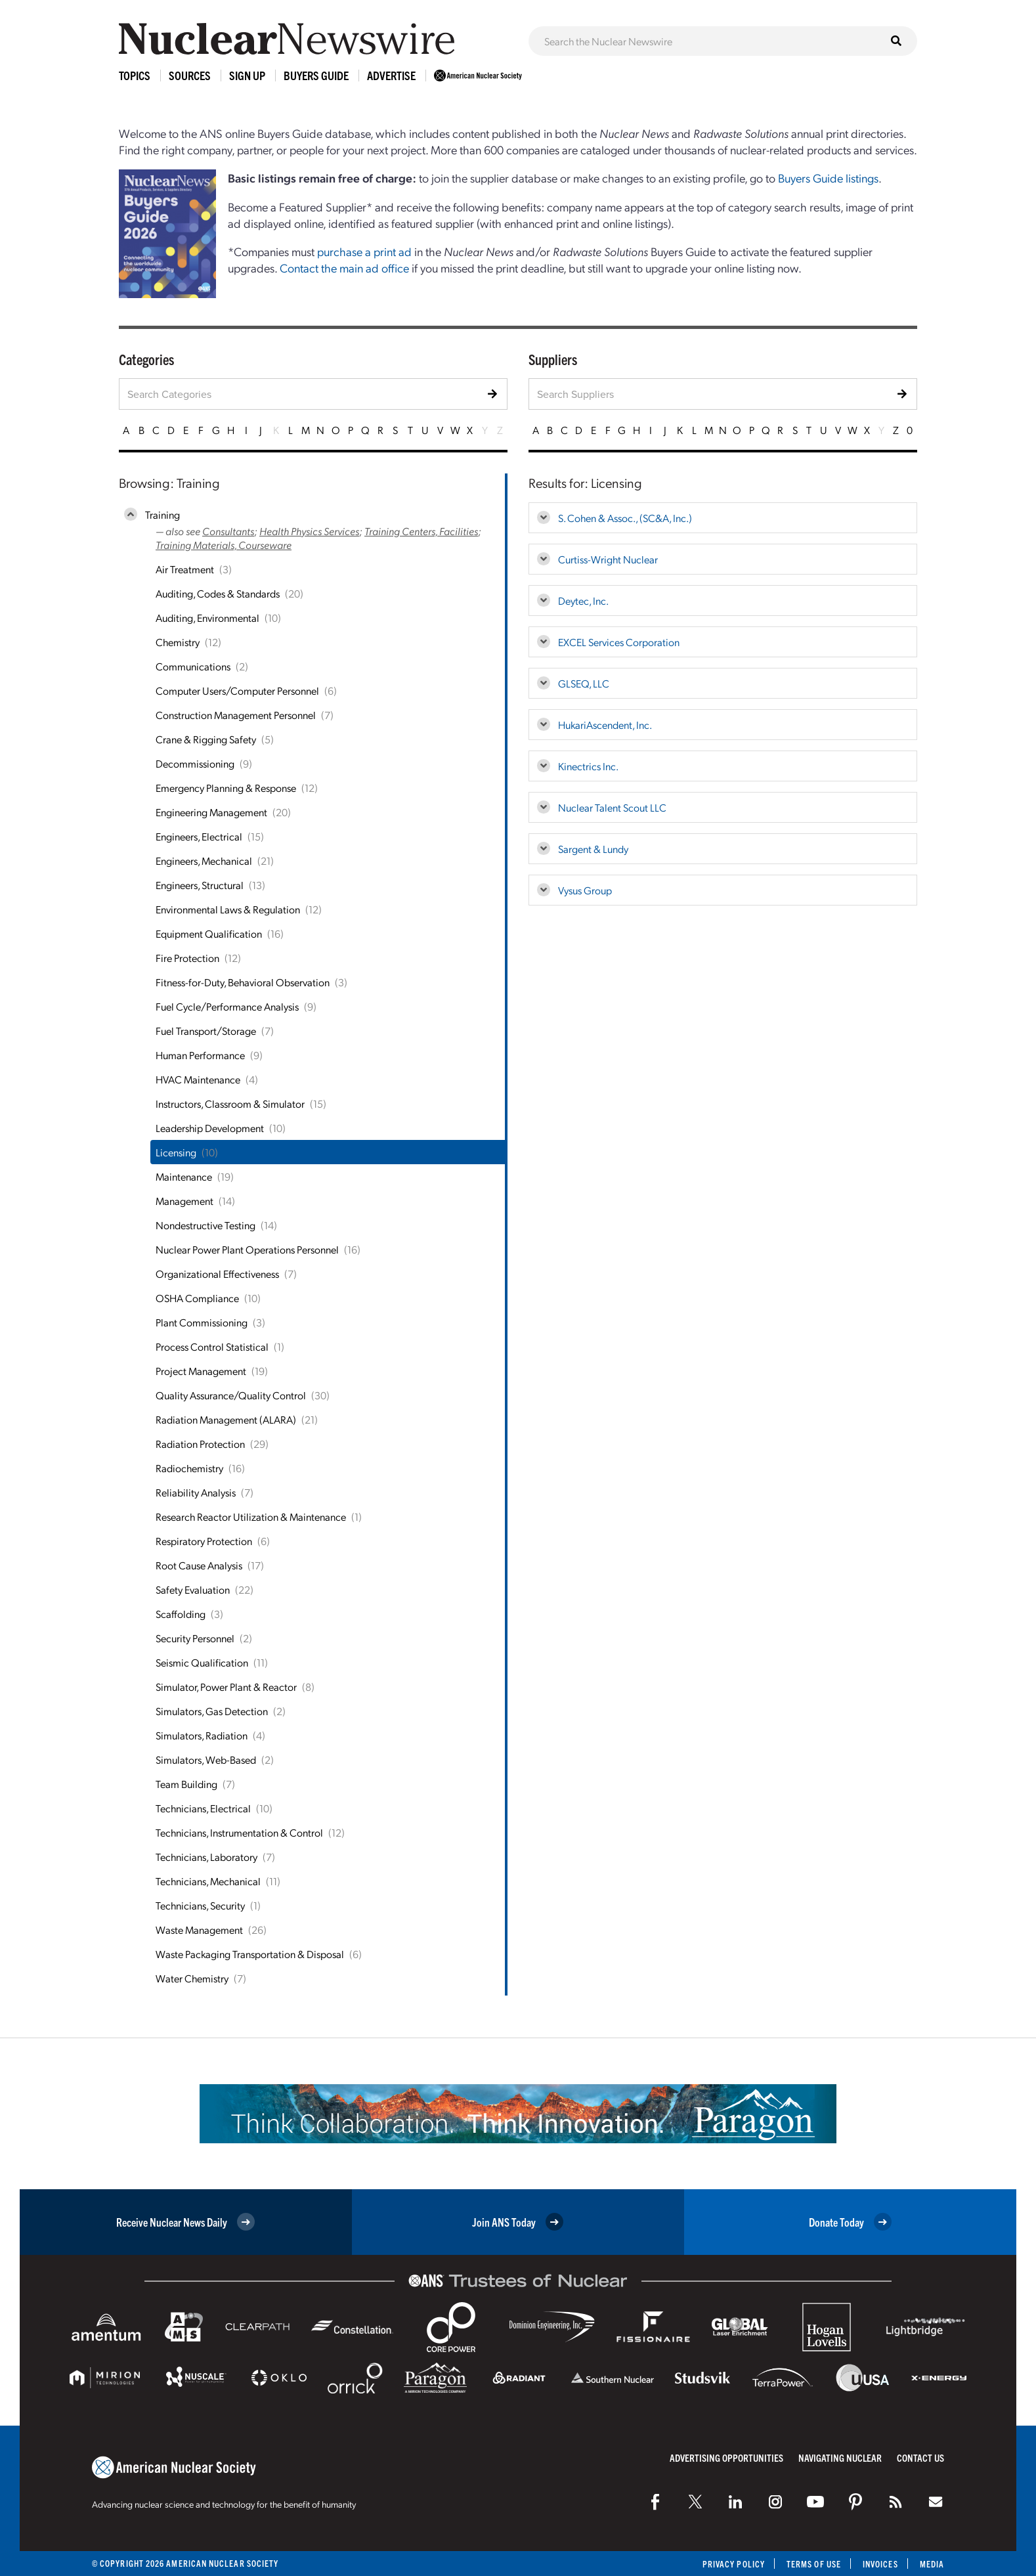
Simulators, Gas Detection (212, 1711)
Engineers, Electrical (199, 836)
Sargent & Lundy (593, 849)
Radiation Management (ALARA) (226, 1419)
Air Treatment (185, 569)
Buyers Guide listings (828, 177)
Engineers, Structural (200, 885)
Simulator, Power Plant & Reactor (226, 1686)
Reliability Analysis (196, 1492)
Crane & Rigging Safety (206, 739)
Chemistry (178, 642)
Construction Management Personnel (236, 715)
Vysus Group (585, 890)
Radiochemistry (189, 1468)
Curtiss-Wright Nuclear (608, 559)
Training (162, 514)
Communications (193, 666)
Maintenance (184, 1176)
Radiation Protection (200, 1444)
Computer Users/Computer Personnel (237, 690)
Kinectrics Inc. (588, 766)
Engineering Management (211, 812)
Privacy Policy (733, 2563)
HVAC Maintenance (198, 1079)
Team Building (186, 1784)
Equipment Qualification (209, 933)
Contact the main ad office (344, 267)
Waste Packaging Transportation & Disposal (250, 1954)
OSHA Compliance (197, 1298)
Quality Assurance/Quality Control (231, 1395)
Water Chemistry (192, 1978)
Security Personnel (195, 1638)
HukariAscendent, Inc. (605, 724)
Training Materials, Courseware (223, 545)
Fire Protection (187, 958)
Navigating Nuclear (840, 2457)
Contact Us (920, 2457)
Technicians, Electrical (203, 1808)
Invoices (880, 2563)
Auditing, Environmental (207, 617)
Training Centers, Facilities (421, 531)
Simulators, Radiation (202, 1735)
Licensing (176, 1152)
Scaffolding (180, 1614)
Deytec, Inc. (583, 600)
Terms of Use (814, 2563)
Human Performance (200, 1055)
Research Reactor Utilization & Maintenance (251, 1516)
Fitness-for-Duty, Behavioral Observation (243, 982)
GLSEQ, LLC (583, 683)
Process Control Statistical (212, 1346)
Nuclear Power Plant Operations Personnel (247, 1249)
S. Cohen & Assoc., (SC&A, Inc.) (625, 518)
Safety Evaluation (193, 1589)
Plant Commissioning (202, 1322)
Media (932, 2563)
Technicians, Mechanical (208, 1881)
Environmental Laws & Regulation (228, 909)
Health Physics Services (309, 531)
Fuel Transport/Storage (206, 1030)
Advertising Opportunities (726, 2457)
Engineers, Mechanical (204, 860)
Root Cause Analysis (199, 1565)
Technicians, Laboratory (206, 1857)
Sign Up (247, 75)
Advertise (391, 75)
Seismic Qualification (202, 1662)
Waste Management (199, 1929)
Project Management (201, 1371)
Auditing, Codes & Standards (218, 593)
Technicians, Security (200, 1905)
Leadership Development (210, 1128)
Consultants (228, 531)
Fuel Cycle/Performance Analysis (227, 1006)
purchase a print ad (364, 251)
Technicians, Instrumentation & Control (239, 1832)
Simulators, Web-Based (206, 1759)
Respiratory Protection (204, 1541)
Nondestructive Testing (205, 1225)
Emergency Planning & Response (226, 788)
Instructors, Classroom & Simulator (230, 1103)
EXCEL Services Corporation (619, 642)
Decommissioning (195, 763)
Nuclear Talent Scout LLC (612, 807)
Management (184, 1201)
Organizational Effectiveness (217, 1273)
